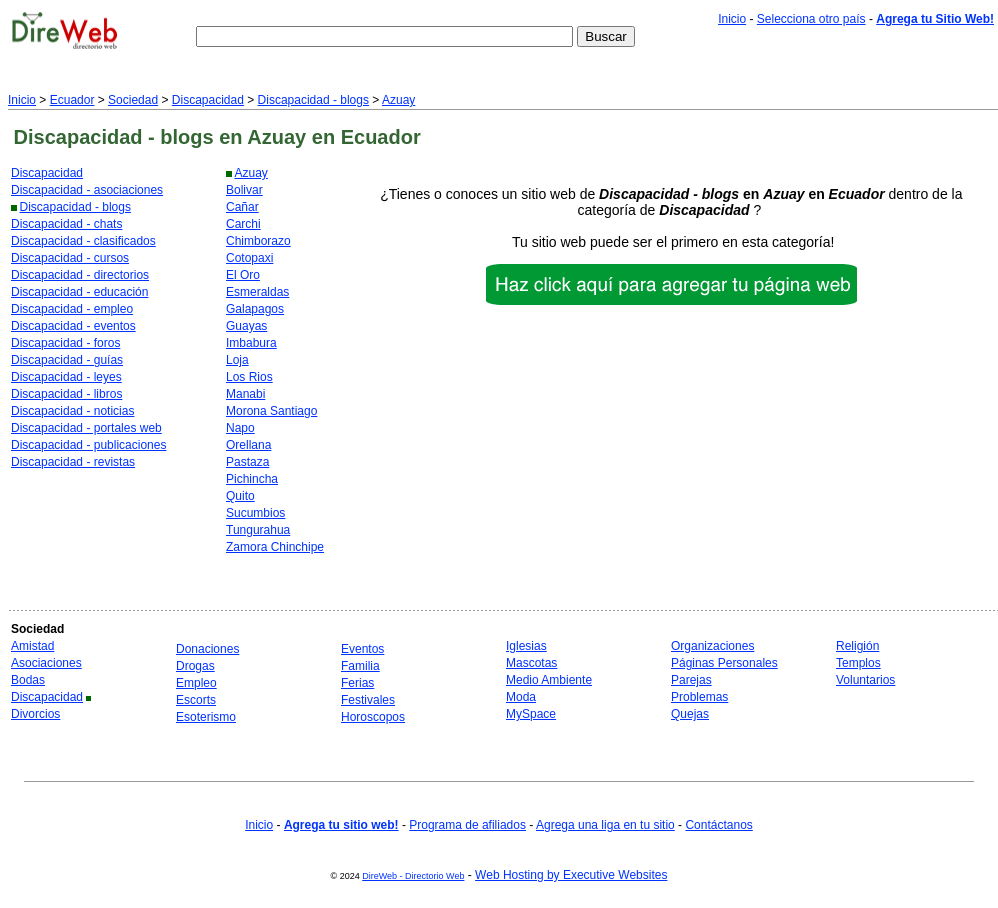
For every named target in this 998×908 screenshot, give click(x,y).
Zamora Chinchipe (275, 547)
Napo (240, 428)
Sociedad (133, 100)
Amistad (32, 646)
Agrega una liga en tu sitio (605, 825)
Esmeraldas (257, 292)
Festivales (368, 700)
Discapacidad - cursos (70, 258)
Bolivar (244, 190)
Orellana (248, 445)
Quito (240, 496)
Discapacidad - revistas (73, 462)
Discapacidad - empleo (72, 309)
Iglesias (526, 646)
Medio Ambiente (549, 680)
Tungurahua (258, 530)
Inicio (732, 19)
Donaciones (207, 649)
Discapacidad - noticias (72, 411)
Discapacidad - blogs (313, 100)
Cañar (242, 207)
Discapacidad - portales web (86, 428)
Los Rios (249, 377)
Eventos (362, 649)
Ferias (357, 683)
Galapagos (255, 309)
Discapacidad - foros (65, 343)
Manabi (245, 394)
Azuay (398, 100)
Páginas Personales (724, 663)
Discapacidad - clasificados (83, 241)
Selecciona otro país (811, 19)
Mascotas (531, 663)
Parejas (691, 680)
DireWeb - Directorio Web (413, 876)
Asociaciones (46, 663)
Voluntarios (865, 680)
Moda (521, 697)
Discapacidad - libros (66, 394)
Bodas (28, 680)
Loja (237, 360)
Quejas (690, 714)
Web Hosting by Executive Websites (571, 875)
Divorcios (35, 714)
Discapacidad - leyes (66, 377)
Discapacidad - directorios (80, 275)
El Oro (243, 275)
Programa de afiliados (467, 825)
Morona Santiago (271, 411)
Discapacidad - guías (67, 360)
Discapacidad (208, 100)
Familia (360, 666)
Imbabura (251, 343)
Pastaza (247, 462)
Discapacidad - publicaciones (88, 445)
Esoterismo (206, 717)
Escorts (196, 700)
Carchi (243, 224)
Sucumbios (255, 513)
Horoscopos (373, 717)
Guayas (246, 326)
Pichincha (252, 479)
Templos (858, 663)
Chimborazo (258, 241)
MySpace (531, 714)
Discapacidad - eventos (73, 326)
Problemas (699, 697)
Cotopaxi (249, 258)
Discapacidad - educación (79, 292)
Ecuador (72, 100)
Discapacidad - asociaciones (87, 190)
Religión (857, 646)
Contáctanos (718, 825)
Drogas (195, 666)
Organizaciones (712, 646)
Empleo (196, 683)
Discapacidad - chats (66, 224)
